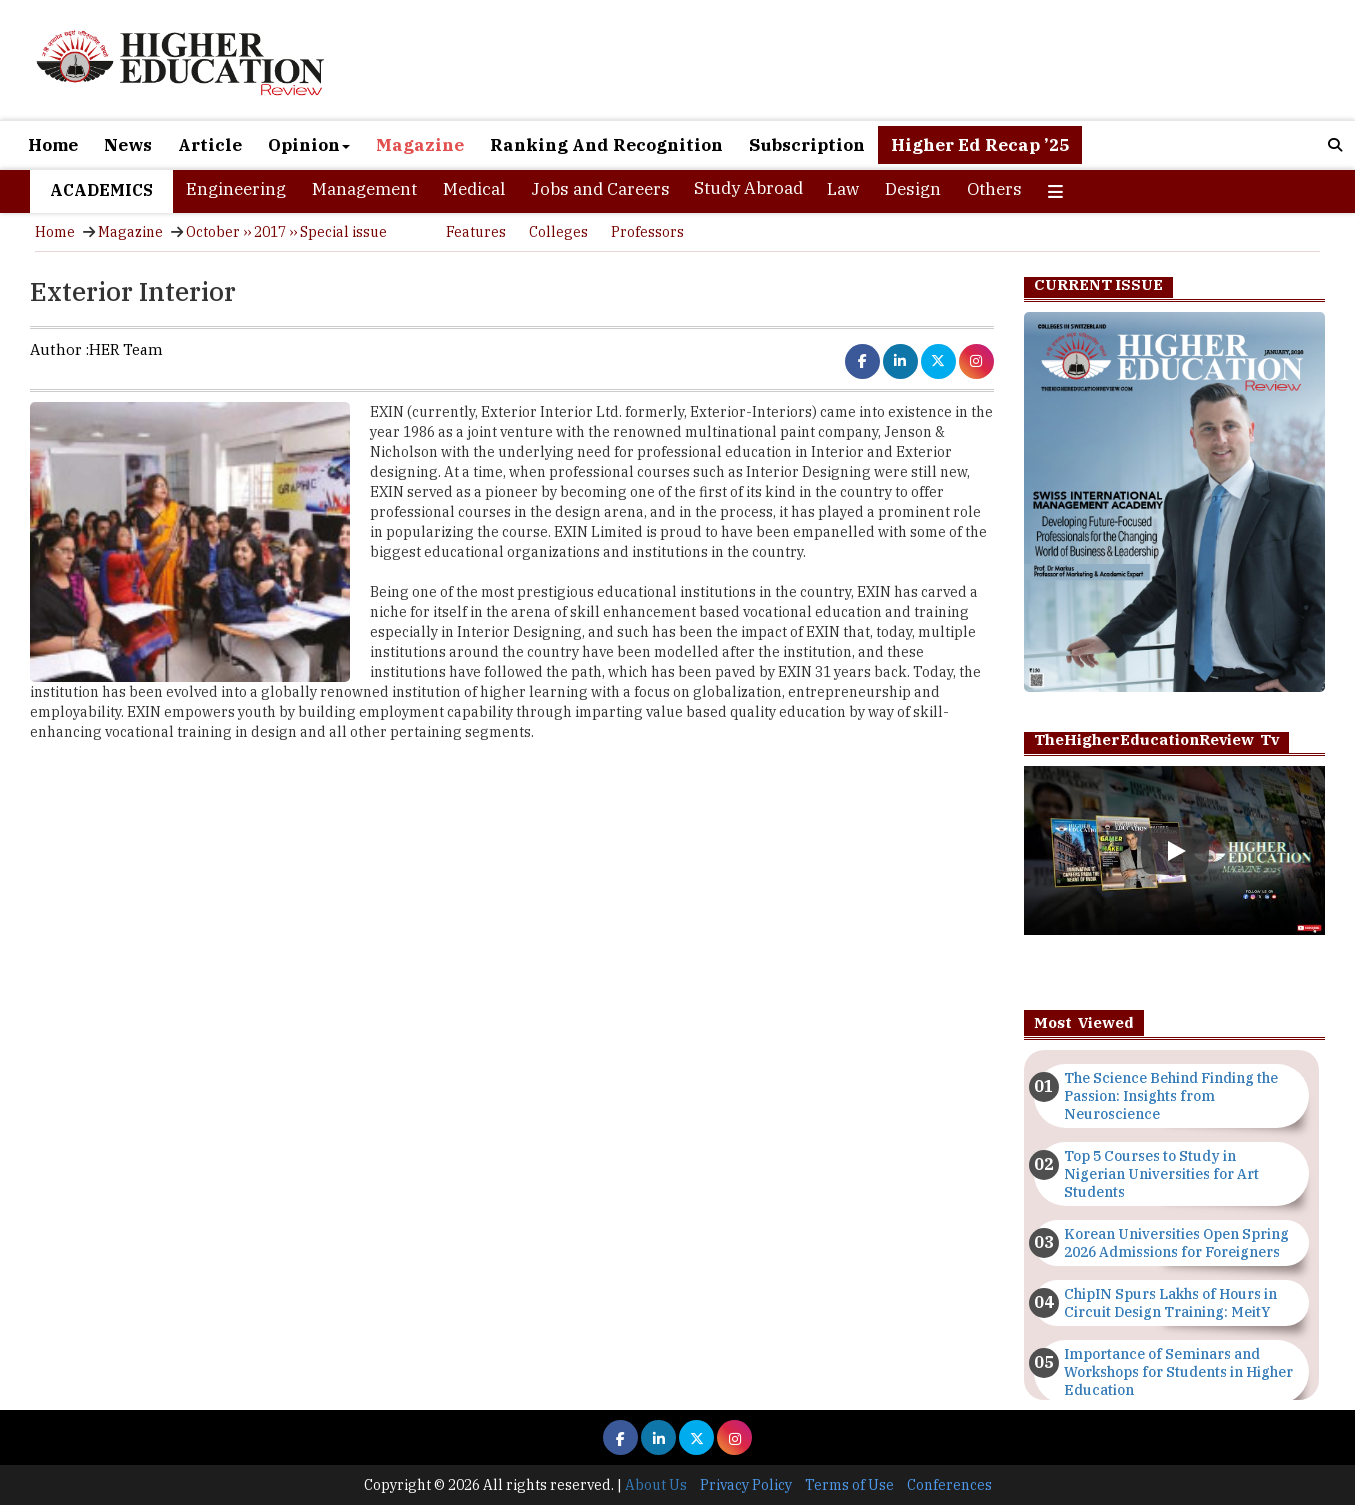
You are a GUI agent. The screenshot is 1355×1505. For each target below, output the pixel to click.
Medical (474, 189)
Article (210, 145)
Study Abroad (748, 188)
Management (364, 189)
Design (913, 189)
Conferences (949, 1485)
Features (476, 232)
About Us (656, 1485)
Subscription (807, 145)
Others (994, 189)
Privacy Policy (746, 1485)
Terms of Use (849, 1485)
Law (843, 189)
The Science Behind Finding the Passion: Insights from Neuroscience (1171, 1096)
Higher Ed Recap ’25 (980, 145)
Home (53, 145)
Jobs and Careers (600, 189)
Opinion (309, 145)
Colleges (558, 232)
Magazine (420, 145)
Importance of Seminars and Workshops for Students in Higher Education (1178, 1372)
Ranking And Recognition (606, 145)
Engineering (236, 189)
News (128, 145)
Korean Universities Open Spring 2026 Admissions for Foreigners (1176, 1243)
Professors (647, 232)
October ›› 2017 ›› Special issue (286, 232)
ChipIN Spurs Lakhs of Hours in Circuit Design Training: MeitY (1170, 1303)
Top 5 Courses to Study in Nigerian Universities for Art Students (1161, 1174)
